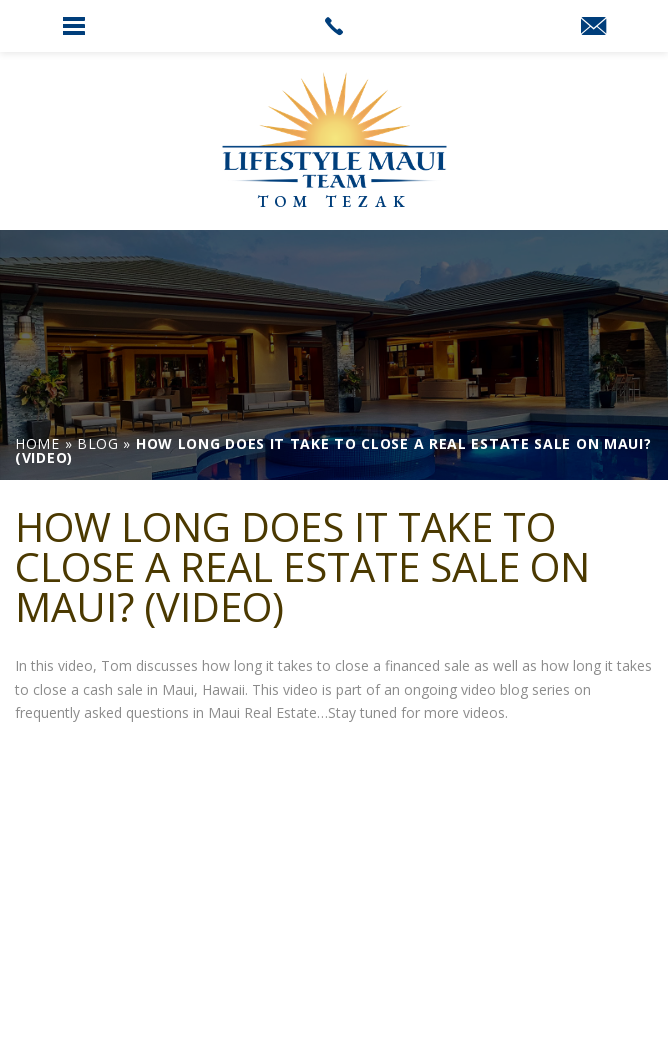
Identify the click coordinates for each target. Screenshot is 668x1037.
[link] (334, 26)
